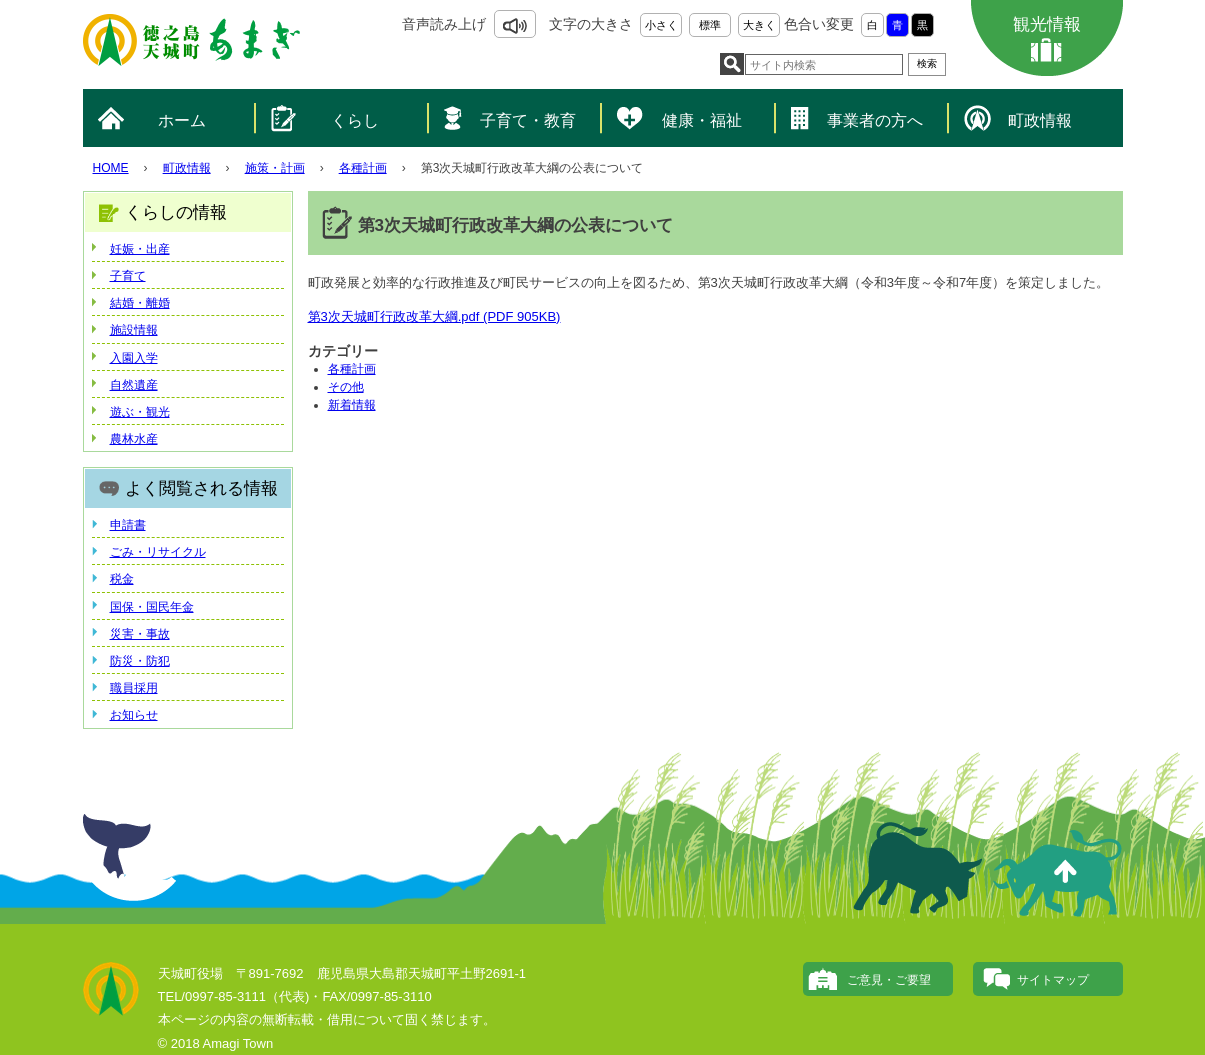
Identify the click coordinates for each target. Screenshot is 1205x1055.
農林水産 (134, 439)
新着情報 (352, 405)
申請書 (128, 525)
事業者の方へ (875, 120)
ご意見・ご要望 (889, 980)
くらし (355, 120)
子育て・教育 (528, 120)
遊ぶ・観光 (140, 412)
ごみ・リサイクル (158, 552)
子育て (128, 276)
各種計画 (363, 168)
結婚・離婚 (140, 303)
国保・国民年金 (152, 607)
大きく (759, 25)
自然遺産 (134, 385)
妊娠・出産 (140, 249)
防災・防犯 (140, 661)
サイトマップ (1053, 980)
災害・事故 (140, 634)
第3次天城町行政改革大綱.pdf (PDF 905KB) (434, 316)
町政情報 (1040, 120)
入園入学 (134, 358)
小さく (661, 25)
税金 (122, 579)
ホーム (182, 120)
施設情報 (134, 330)
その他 (346, 387)
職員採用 (134, 688)
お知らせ (134, 715)
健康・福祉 (702, 120)
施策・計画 (275, 168)
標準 (710, 25)
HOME (111, 168)
